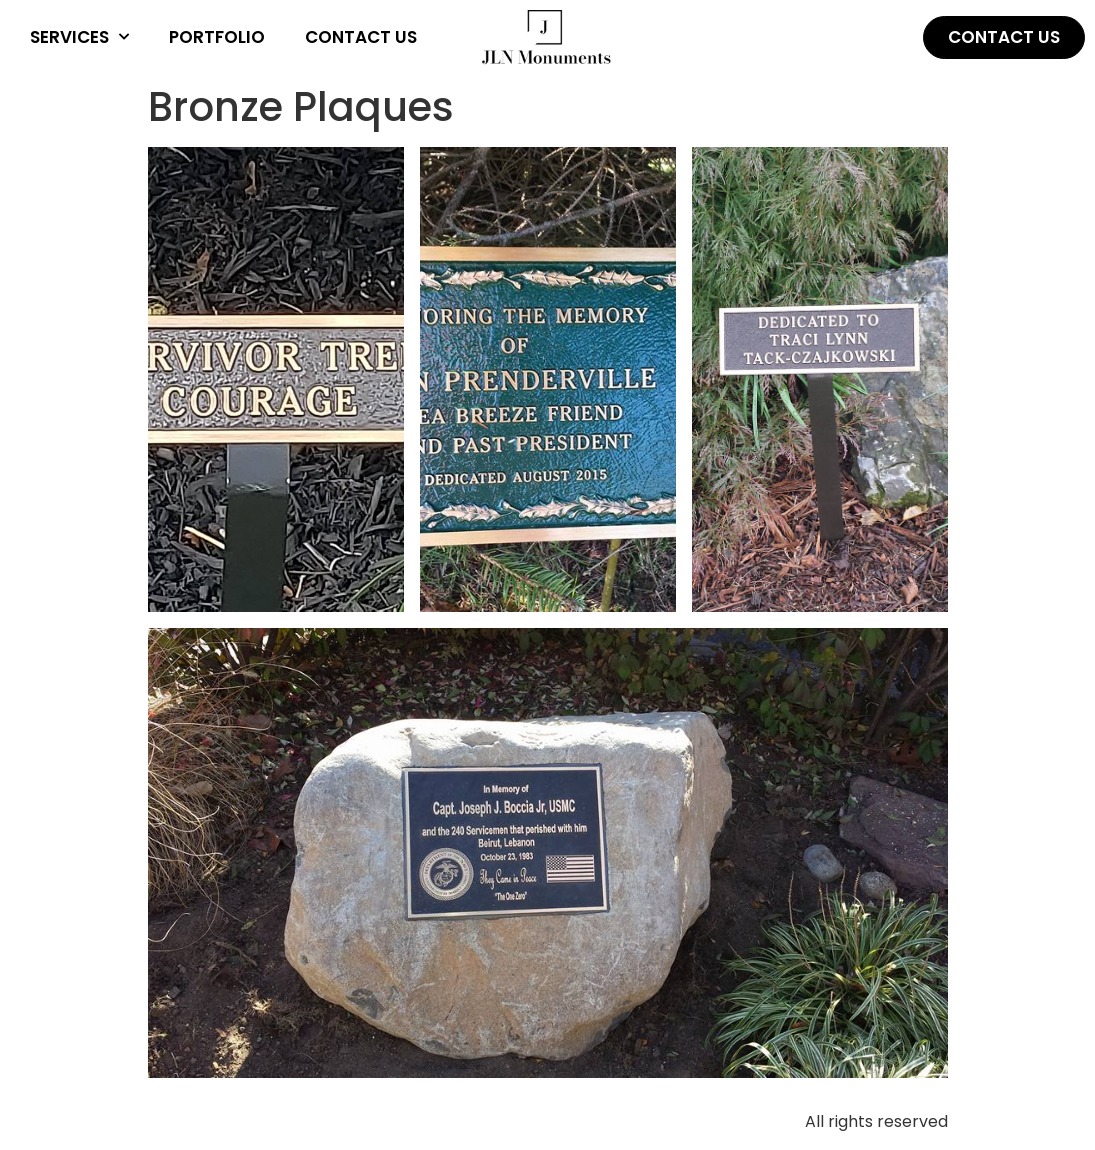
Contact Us (361, 37)
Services (79, 37)
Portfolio (217, 37)
